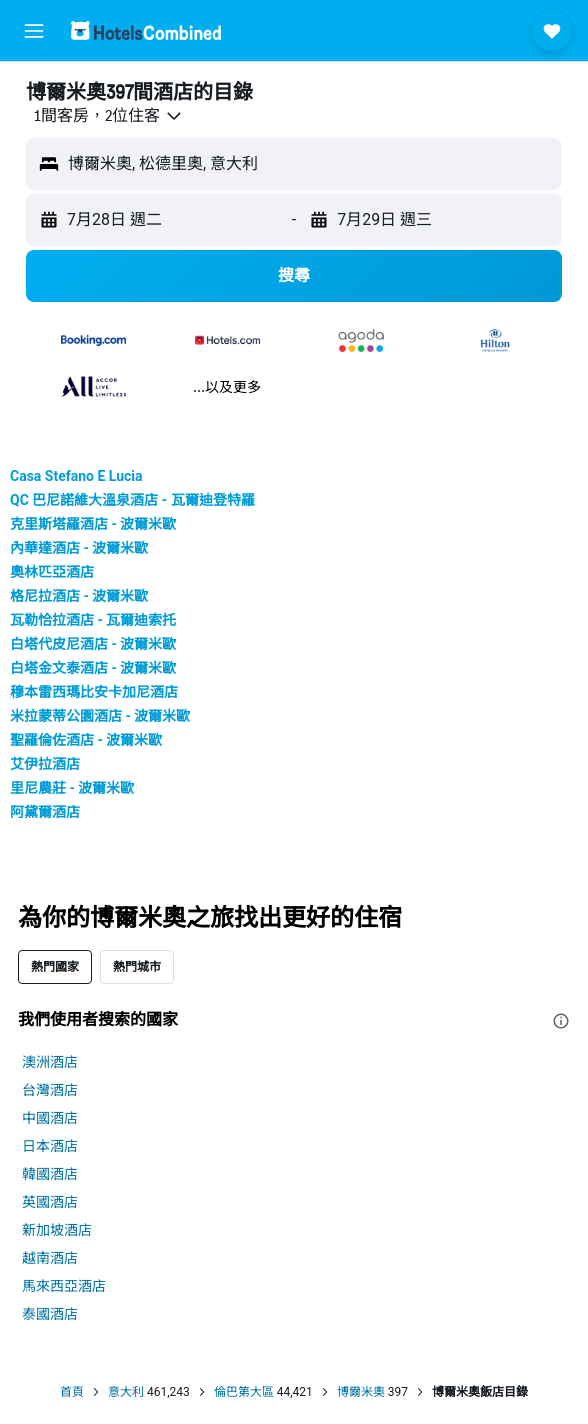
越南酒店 (50, 1258)
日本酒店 (50, 1146)
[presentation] (561, 1021)
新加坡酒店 (57, 1230)
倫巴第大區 (244, 1392)
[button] (34, 31)
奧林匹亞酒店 (52, 572)
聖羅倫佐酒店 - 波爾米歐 (86, 740)
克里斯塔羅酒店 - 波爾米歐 (93, 524)
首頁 (72, 1392)
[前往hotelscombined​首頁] (146, 30)
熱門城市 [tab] (137, 966)
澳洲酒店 (50, 1062)
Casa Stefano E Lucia (76, 476)
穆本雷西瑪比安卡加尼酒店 (94, 692)
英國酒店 (50, 1202)
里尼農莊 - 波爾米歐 (72, 788)
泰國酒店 (50, 1314)
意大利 (126, 1392)
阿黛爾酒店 (45, 812)
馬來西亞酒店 (64, 1286)
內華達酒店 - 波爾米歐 (79, 548)
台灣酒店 (50, 1090)
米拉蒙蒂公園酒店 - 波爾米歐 (100, 716)
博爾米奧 (361, 1392)
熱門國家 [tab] (55, 966)
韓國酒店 (50, 1174)
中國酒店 (50, 1118)
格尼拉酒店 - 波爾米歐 (79, 596)
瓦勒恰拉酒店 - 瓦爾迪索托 (93, 620)
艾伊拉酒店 (45, 764)
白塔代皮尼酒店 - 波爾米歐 (93, 644)
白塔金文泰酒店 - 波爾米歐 (93, 668)
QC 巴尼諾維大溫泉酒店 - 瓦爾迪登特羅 (132, 500)
